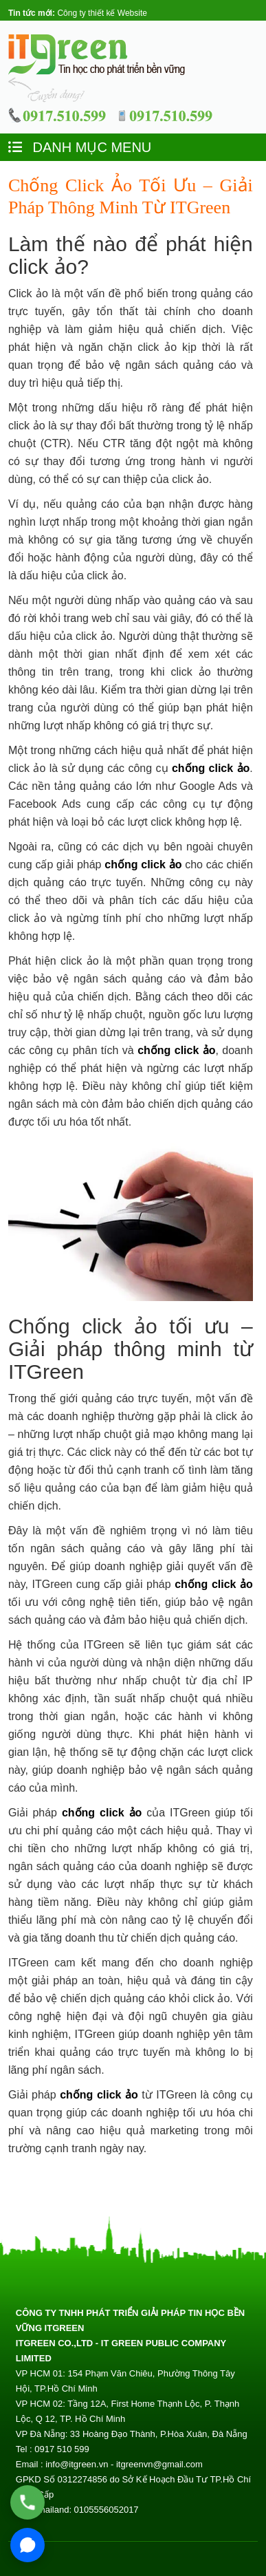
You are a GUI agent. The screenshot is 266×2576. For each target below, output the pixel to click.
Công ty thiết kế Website (102, 13)
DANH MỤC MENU (79, 147)
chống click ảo (211, 768)
